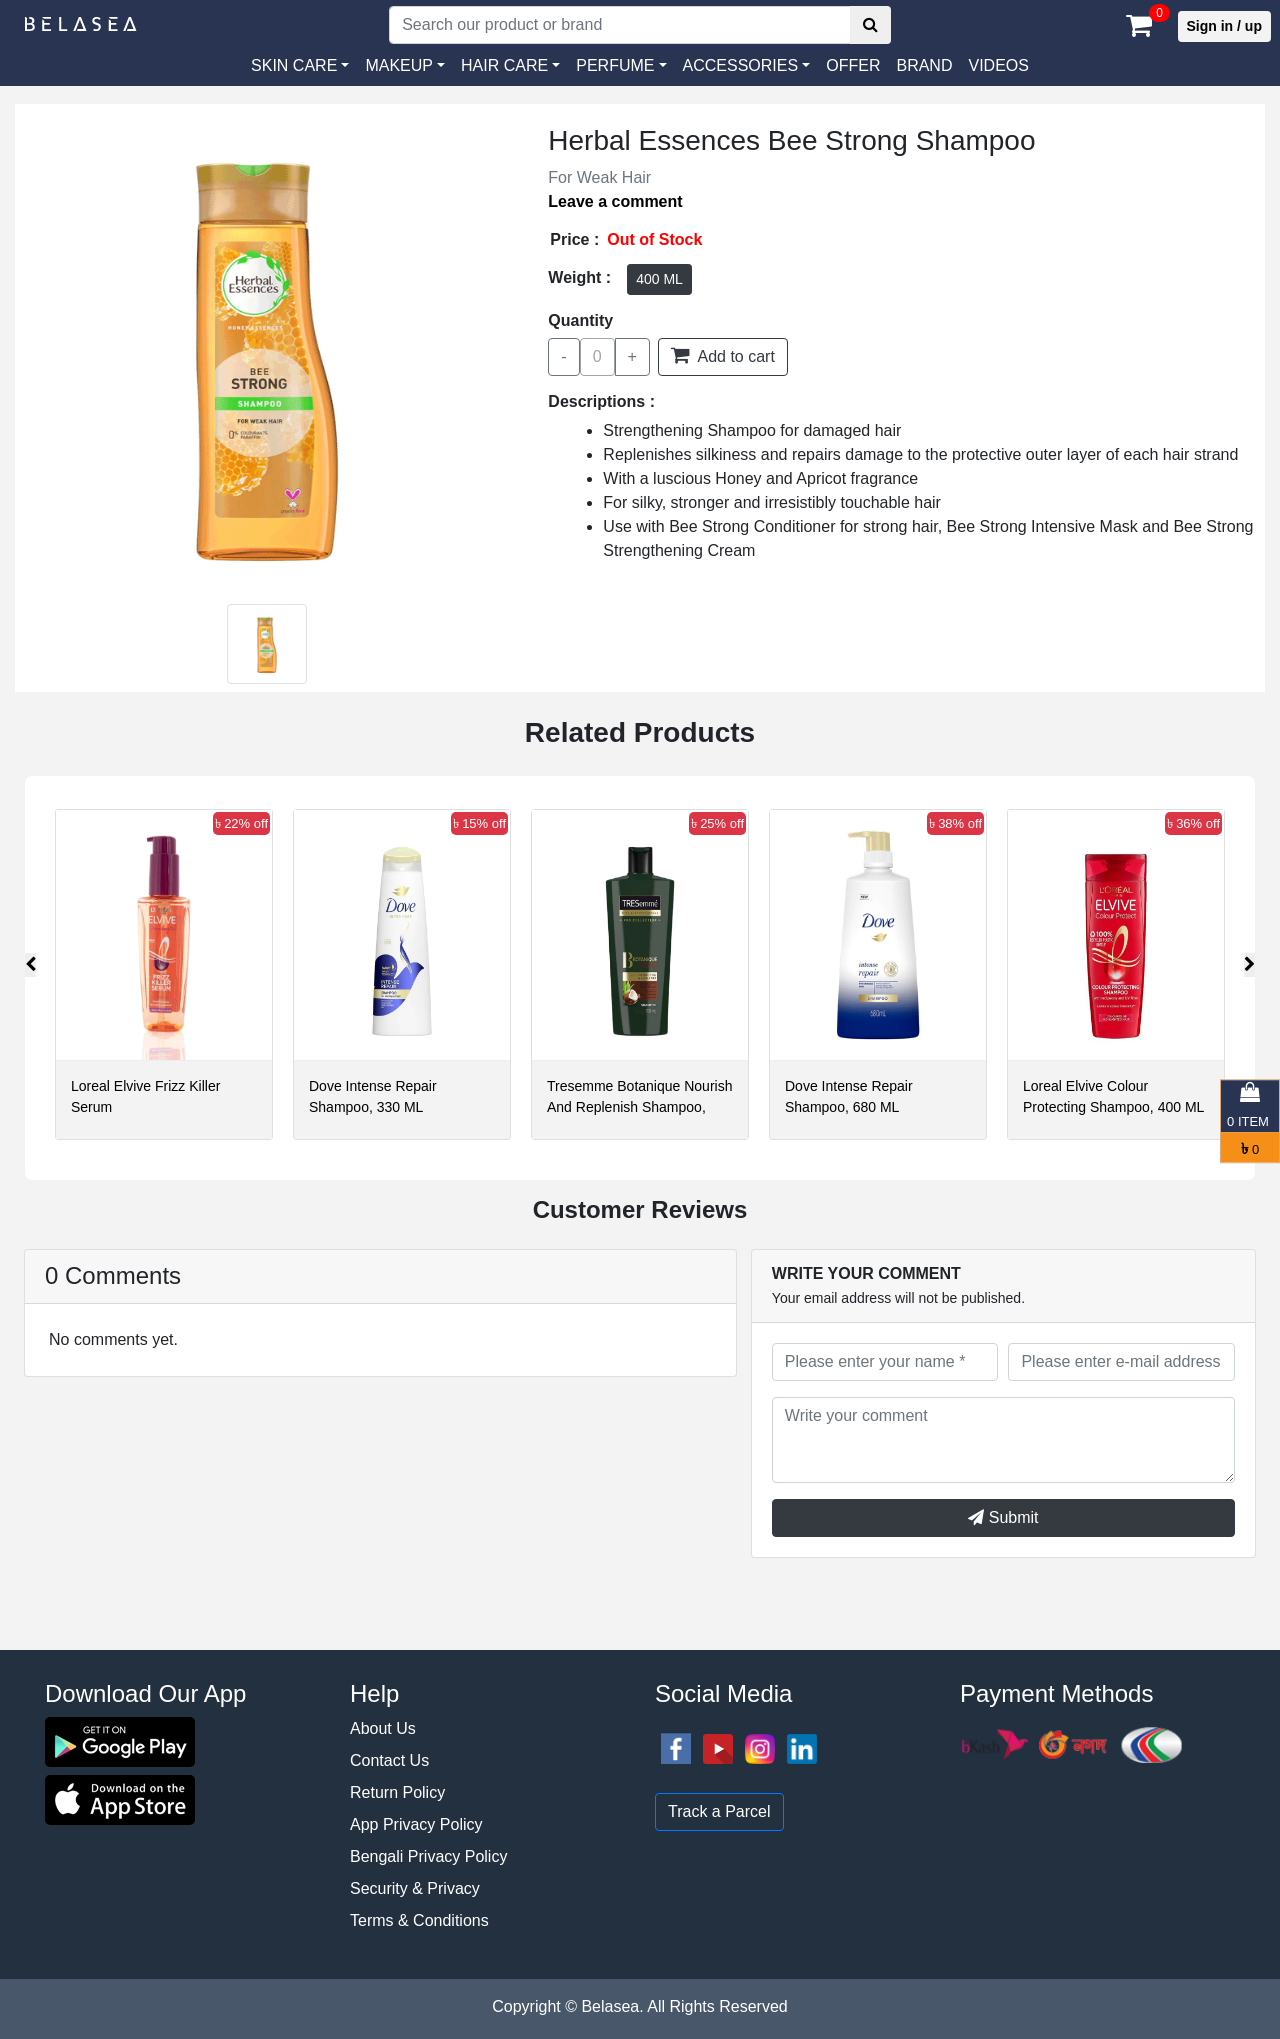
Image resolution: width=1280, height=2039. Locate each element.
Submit (1003, 1517)
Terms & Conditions (419, 1920)
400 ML (659, 279)
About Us (383, 1728)
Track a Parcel (719, 1811)
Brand (924, 65)
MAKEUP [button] (399, 65)
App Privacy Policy (416, 1824)
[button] (747, 66)
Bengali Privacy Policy (428, 1856)
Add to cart (723, 355)
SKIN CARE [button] (294, 65)
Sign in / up (1224, 26)
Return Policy (397, 1792)
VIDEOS (998, 65)
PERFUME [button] (615, 65)
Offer (853, 65)
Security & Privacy (415, 1888)
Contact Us (389, 1760)
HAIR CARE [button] (504, 65)
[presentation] (30, 965)
